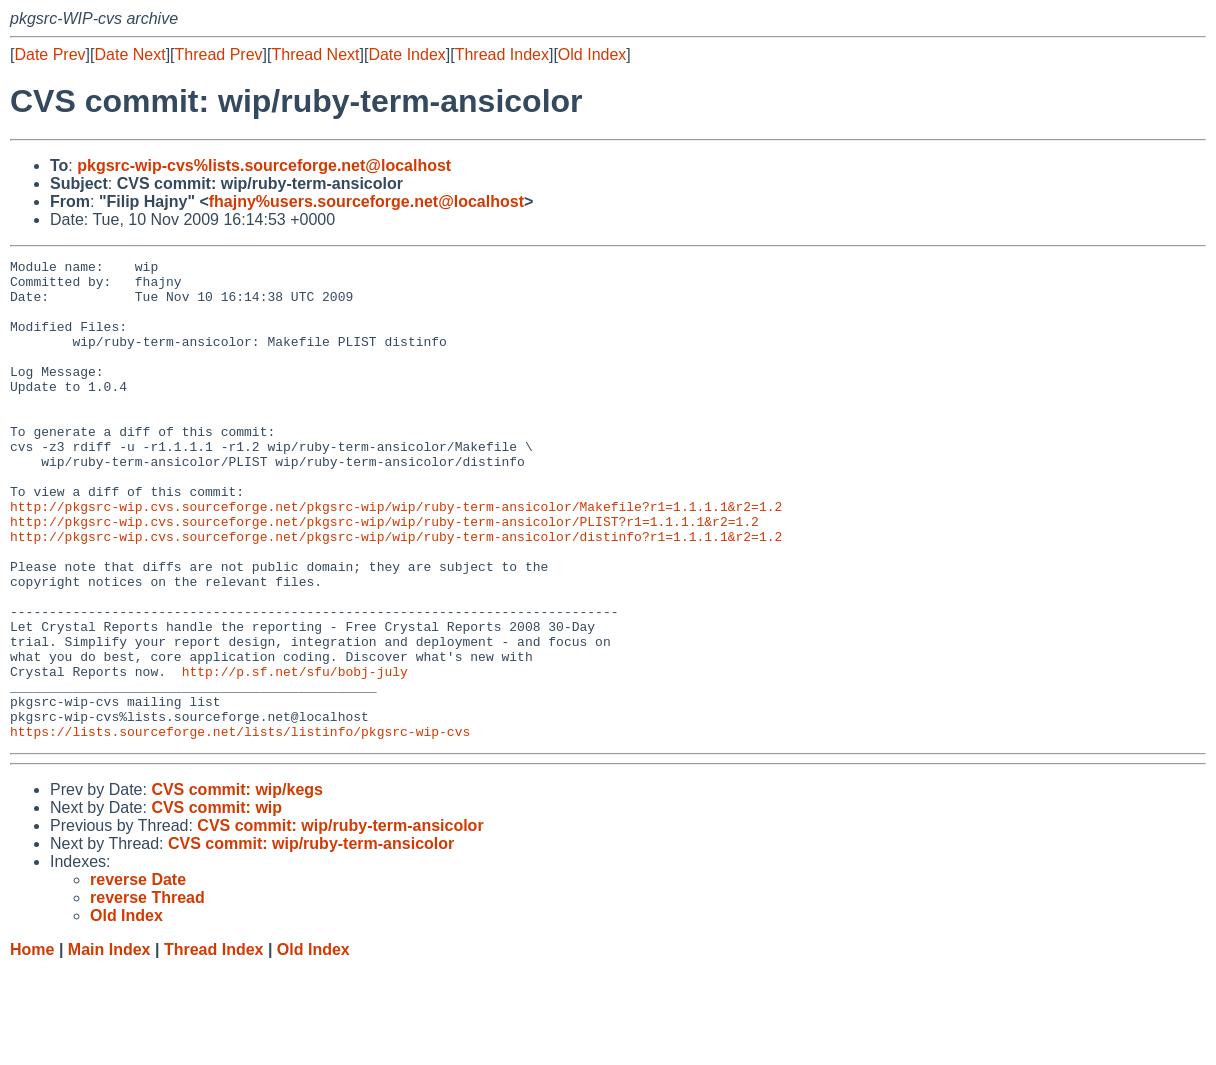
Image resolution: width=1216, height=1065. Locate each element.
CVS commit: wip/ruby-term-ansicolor (340, 921)
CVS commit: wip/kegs (237, 885)
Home (32, 1045)
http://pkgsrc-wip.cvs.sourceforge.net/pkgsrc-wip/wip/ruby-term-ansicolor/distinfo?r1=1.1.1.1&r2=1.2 (396, 593)
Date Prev (49, 54)
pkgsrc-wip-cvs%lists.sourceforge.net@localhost (264, 165)
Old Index (592, 54)
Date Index (406, 54)
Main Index (109, 1045)
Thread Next (315, 54)
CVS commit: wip (216, 903)
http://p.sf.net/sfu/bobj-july (295, 755)
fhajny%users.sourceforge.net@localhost (366, 201)
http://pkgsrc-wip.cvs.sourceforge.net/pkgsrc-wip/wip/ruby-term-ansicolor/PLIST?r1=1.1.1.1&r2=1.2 (384, 575)
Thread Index (502, 54)
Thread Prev (219, 54)
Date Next (129, 54)
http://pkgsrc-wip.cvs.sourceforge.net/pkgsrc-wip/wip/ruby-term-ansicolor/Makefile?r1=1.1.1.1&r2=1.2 (396, 557)
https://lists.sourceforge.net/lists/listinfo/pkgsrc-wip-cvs (240, 827)
